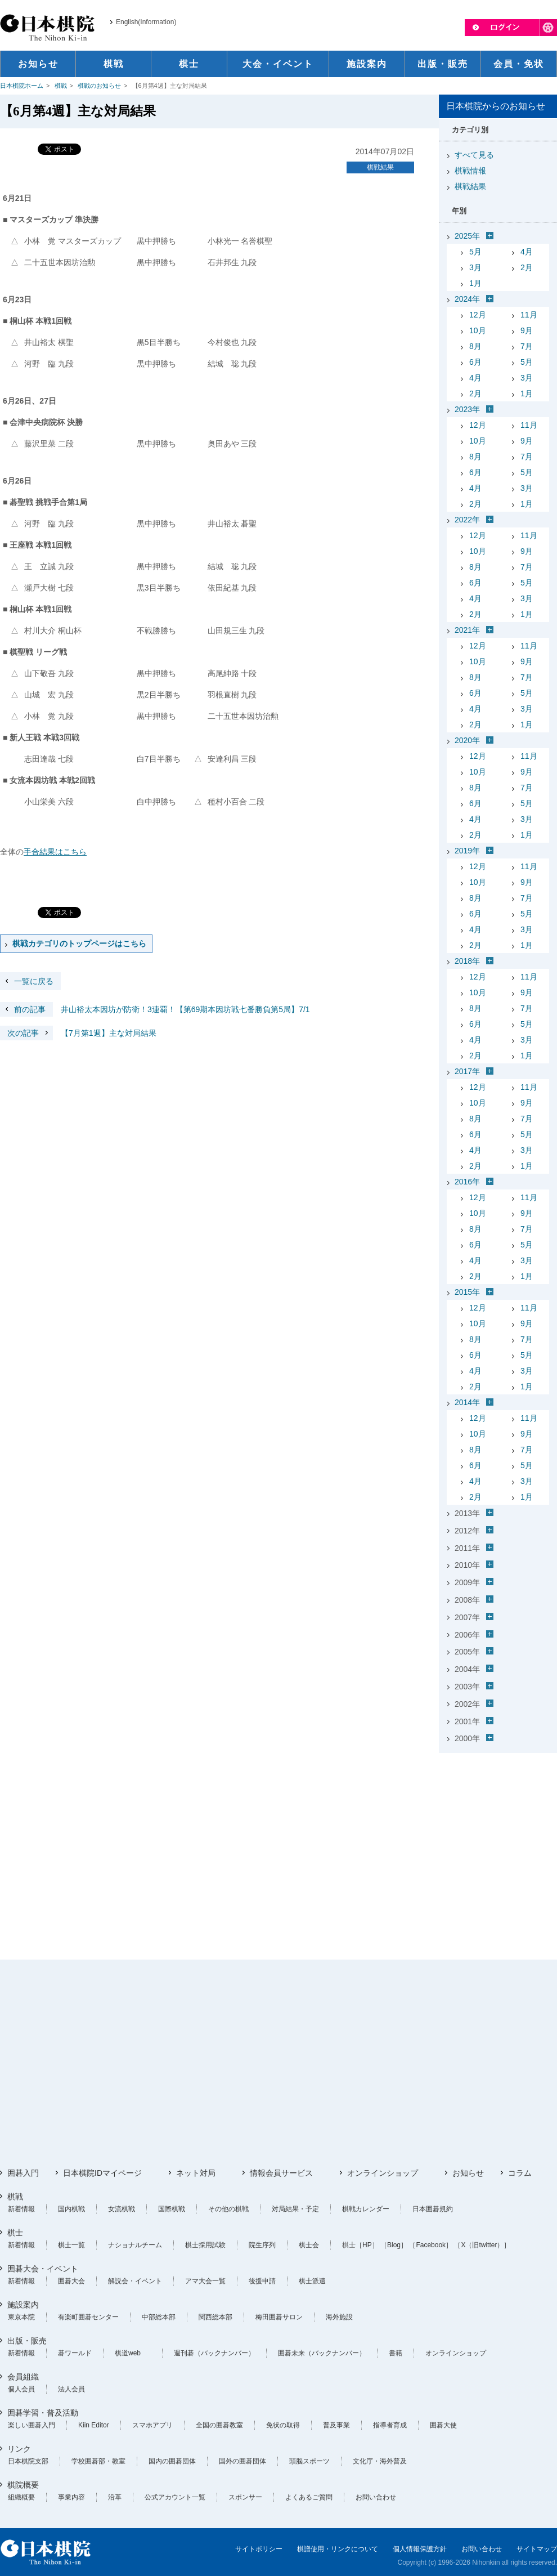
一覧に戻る (33, 981)
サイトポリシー (258, 2549)
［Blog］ (393, 2245)
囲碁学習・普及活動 (42, 2412)
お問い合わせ (376, 2497)
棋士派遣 (312, 2281)
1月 (475, 283)
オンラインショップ (382, 2172)
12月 (477, 314)
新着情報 (21, 2209)
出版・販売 (27, 2340)
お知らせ (468, 2172)
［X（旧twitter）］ (482, 2245)
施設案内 (23, 2304)
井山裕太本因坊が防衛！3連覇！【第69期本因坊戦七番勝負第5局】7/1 (155, 1009)
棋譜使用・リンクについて (337, 2549)
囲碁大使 (443, 2425)
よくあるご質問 (309, 2497)
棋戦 (61, 85)
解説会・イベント (135, 2281)
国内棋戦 (71, 2209)
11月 (528, 314)
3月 (475, 267)
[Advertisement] (498, 1828)
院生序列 (262, 2245)
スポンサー (245, 2497)
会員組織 (23, 2376)
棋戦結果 (380, 167)
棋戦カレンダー (365, 2209)
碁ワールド (75, 2353)
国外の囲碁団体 (242, 2461)
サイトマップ (536, 2549)
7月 (526, 346)
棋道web (128, 2353)
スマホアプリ (152, 2425)
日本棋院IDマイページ (102, 2172)
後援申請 (262, 2281)
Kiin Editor (93, 2425)
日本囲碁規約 (432, 2209)
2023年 (467, 409)
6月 (475, 361)
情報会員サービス (281, 2172)
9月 (526, 330)
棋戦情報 (470, 170)
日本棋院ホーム (21, 85)
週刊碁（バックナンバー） (214, 2353)
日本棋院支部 (28, 2461)
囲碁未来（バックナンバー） (322, 2353)
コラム (520, 2172)
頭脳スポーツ (309, 2461)
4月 (526, 251)
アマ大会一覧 (205, 2281)
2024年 (467, 298)
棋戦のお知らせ (99, 85)
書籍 (395, 2353)
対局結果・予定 (295, 2209)
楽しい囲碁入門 (31, 2425)
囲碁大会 (71, 2281)
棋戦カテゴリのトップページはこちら (79, 943)
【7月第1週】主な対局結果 (78, 1032)
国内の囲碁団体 (172, 2461)
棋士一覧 (71, 2245)
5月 (475, 251)
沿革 (115, 2497)
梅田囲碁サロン (279, 2317)
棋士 (15, 2232)
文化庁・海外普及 (380, 2461)
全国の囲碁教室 (219, 2425)
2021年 (467, 629)
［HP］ (367, 2245)
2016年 (467, 1181)
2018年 (467, 960)
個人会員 (21, 2389)
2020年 (467, 740)
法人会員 (71, 2389)
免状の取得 (283, 2425)
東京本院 (21, 2317)
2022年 (467, 519)
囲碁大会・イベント (42, 2268)
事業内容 (71, 2497)
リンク (19, 2448)
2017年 (467, 1071)
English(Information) (146, 22)
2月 (526, 267)
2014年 (467, 1402)
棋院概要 (23, 2484)
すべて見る (474, 154)
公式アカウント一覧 (175, 2497)
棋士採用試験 (205, 2245)
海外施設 (339, 2317)
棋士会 (309, 2245)
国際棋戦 (171, 2209)
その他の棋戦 (228, 2209)
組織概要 (21, 2497)
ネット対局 (195, 2172)
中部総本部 (159, 2317)
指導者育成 (390, 2425)
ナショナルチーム (135, 2245)
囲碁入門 (23, 2172)
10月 (477, 330)
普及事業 (336, 2425)
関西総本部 (215, 2317)
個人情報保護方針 (420, 2549)
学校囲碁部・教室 (98, 2461)
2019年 (467, 850)
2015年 (467, 1291)
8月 (475, 346)
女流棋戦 (121, 2209)
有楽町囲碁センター (88, 2317)
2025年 (467, 235)
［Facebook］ (430, 2245)
